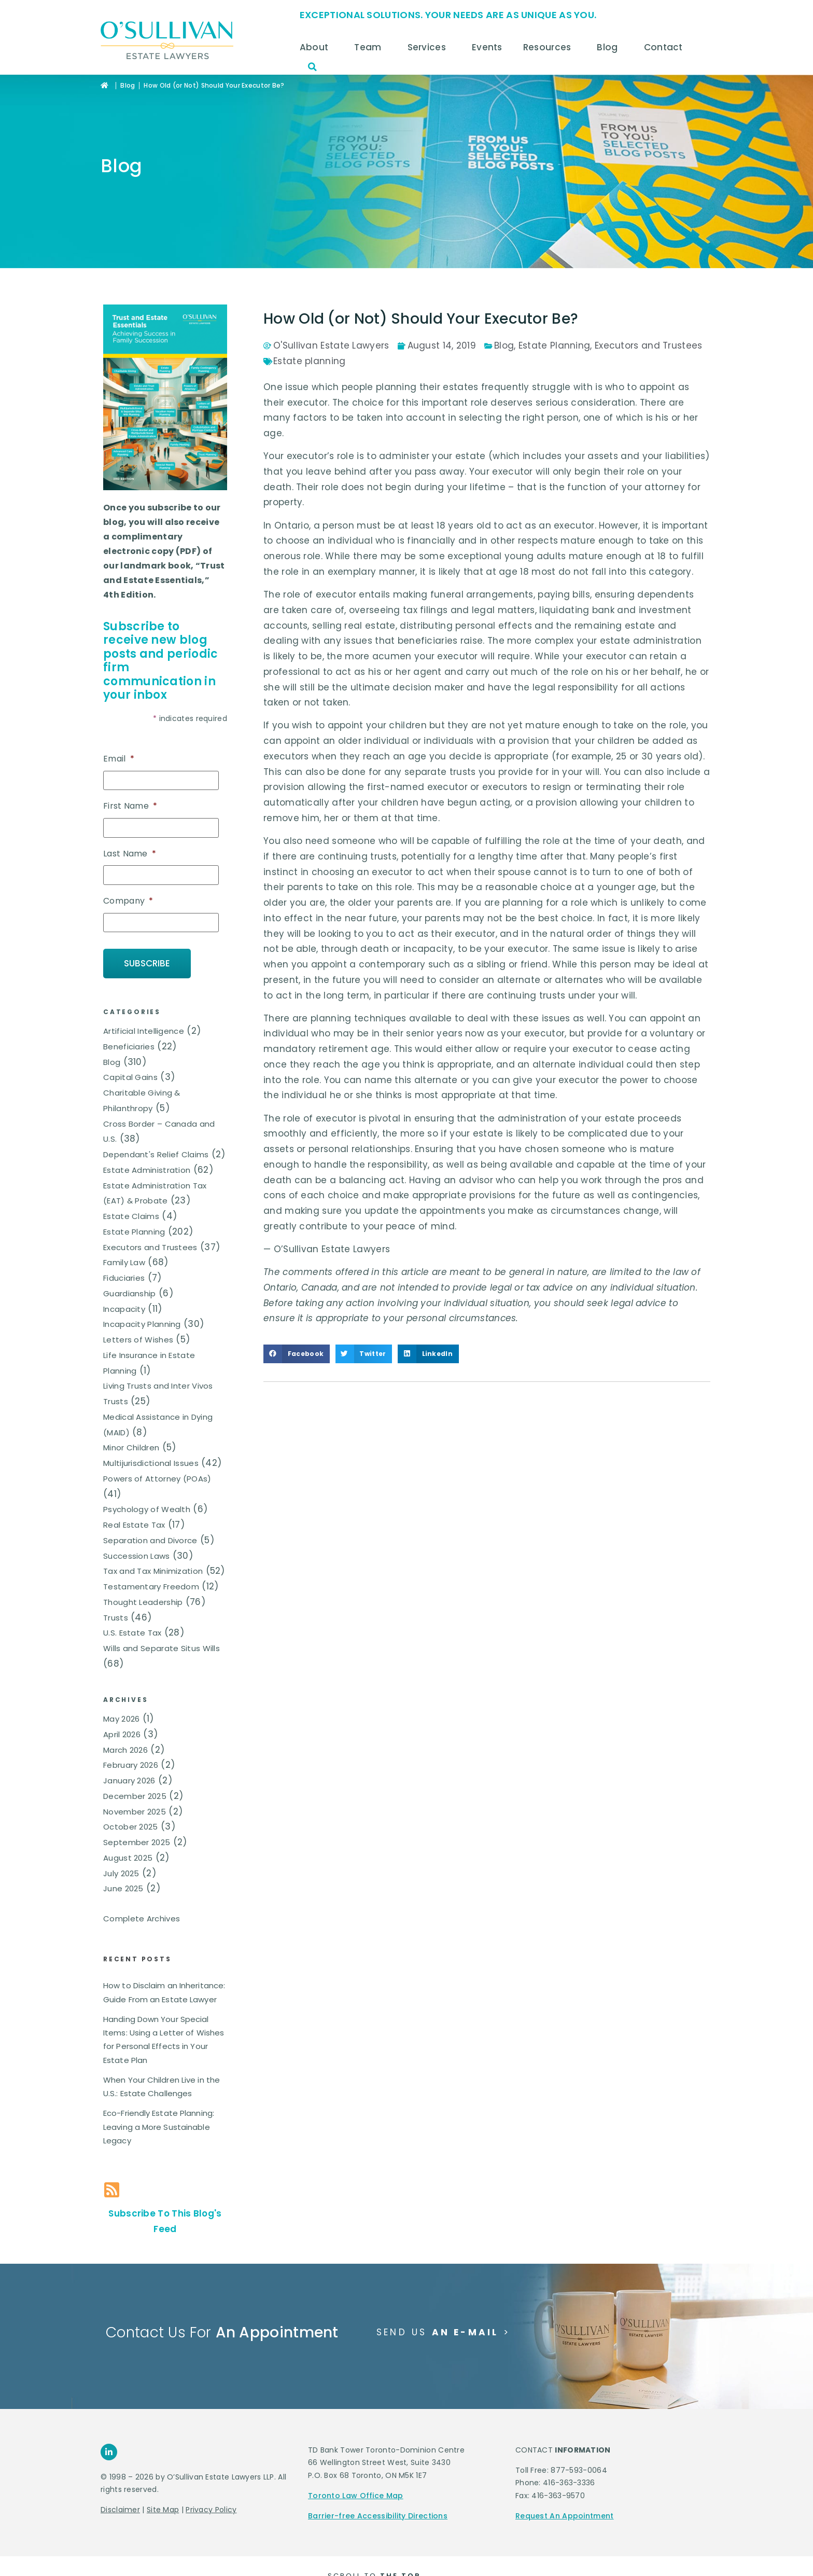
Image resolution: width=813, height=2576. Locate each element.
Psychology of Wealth (146, 1509)
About (317, 47)
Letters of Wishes (138, 1339)
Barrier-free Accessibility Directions (377, 2516)
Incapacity (124, 1309)
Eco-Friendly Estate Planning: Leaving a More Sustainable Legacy (158, 2127)
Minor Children (131, 1447)
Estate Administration (146, 1170)
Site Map (163, 2509)
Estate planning (309, 361)
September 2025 (136, 1842)
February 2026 (130, 1765)
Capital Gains (130, 1077)
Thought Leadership (143, 1602)
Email (118, 759)
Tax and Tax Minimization (153, 1571)
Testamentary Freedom (151, 1586)
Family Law (124, 1262)
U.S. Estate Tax (132, 1632)
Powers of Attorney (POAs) (157, 1478)
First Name (130, 806)
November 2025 (134, 1811)
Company (128, 901)
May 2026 (121, 1718)
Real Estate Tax (134, 1524)
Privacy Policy (211, 2509)
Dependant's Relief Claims (156, 1154)
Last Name (129, 854)
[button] (312, 67)
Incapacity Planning (142, 1324)
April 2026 (122, 1734)
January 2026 (129, 1780)
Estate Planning (134, 1231)
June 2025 (123, 1888)
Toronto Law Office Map (355, 2495)
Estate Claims (131, 1216)
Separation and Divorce (150, 1540)
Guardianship (129, 1293)
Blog (610, 47)
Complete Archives (141, 1918)
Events (487, 47)
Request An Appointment (564, 2516)
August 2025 (127, 1857)
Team (370, 47)
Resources (550, 47)
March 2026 (125, 1749)
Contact (666, 47)
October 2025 (130, 1826)
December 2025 (134, 1796)
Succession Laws (136, 1555)
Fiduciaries (124, 1277)
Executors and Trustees (150, 1247)
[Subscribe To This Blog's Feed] (111, 2189)
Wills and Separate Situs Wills (161, 1648)
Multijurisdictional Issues (151, 1463)
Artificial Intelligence (143, 1031)
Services (429, 47)
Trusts (115, 1617)
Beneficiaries (129, 1046)
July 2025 (121, 1873)
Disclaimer (120, 2509)
